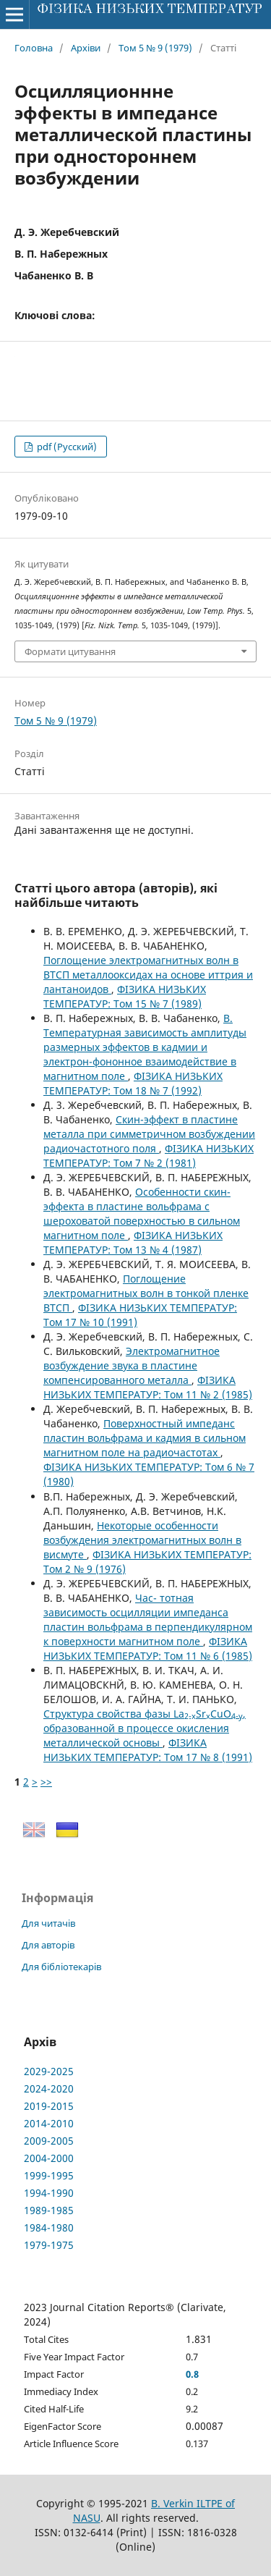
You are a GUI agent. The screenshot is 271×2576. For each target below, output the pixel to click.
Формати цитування (70, 651)
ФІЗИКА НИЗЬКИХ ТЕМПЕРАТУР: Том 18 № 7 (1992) (133, 1083)
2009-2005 (49, 2141)
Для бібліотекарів (61, 1966)
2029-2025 (49, 2071)
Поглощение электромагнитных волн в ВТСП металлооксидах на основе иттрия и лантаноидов (148, 974)
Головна (33, 47)
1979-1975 (49, 2245)
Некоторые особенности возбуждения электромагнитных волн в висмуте (142, 1540)
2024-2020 (49, 2088)
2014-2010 (49, 2123)
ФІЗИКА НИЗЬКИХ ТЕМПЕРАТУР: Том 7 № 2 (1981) (148, 1155)
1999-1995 (49, 2175)
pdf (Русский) (66, 446)
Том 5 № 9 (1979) (155, 47)
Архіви (85, 47)
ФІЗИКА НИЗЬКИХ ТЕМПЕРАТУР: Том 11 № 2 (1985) (147, 1387)
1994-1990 (49, 2193)
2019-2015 (49, 2106)
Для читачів (48, 1923)
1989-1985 (49, 2210)
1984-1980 (49, 2227)
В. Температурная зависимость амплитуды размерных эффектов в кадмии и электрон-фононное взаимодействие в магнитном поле (144, 1047)
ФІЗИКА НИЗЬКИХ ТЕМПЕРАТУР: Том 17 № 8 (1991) (147, 1750)
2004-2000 (49, 2158)
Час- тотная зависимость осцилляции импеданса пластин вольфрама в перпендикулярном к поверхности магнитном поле (147, 1619)
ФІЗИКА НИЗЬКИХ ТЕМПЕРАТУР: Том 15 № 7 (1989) (124, 996)
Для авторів (48, 1944)
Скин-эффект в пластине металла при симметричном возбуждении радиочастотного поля (149, 1133)
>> (46, 1782)
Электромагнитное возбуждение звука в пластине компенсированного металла (131, 1365)
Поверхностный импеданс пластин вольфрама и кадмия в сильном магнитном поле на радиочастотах (144, 1437)
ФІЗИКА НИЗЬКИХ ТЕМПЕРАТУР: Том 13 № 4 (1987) (133, 1242)
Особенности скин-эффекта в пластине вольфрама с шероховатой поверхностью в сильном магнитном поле (141, 1213)
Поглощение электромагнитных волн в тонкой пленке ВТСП (146, 1293)
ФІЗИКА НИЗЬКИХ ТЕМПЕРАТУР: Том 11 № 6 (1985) (147, 1648)
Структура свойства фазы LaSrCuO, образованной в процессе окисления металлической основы (144, 1728)
